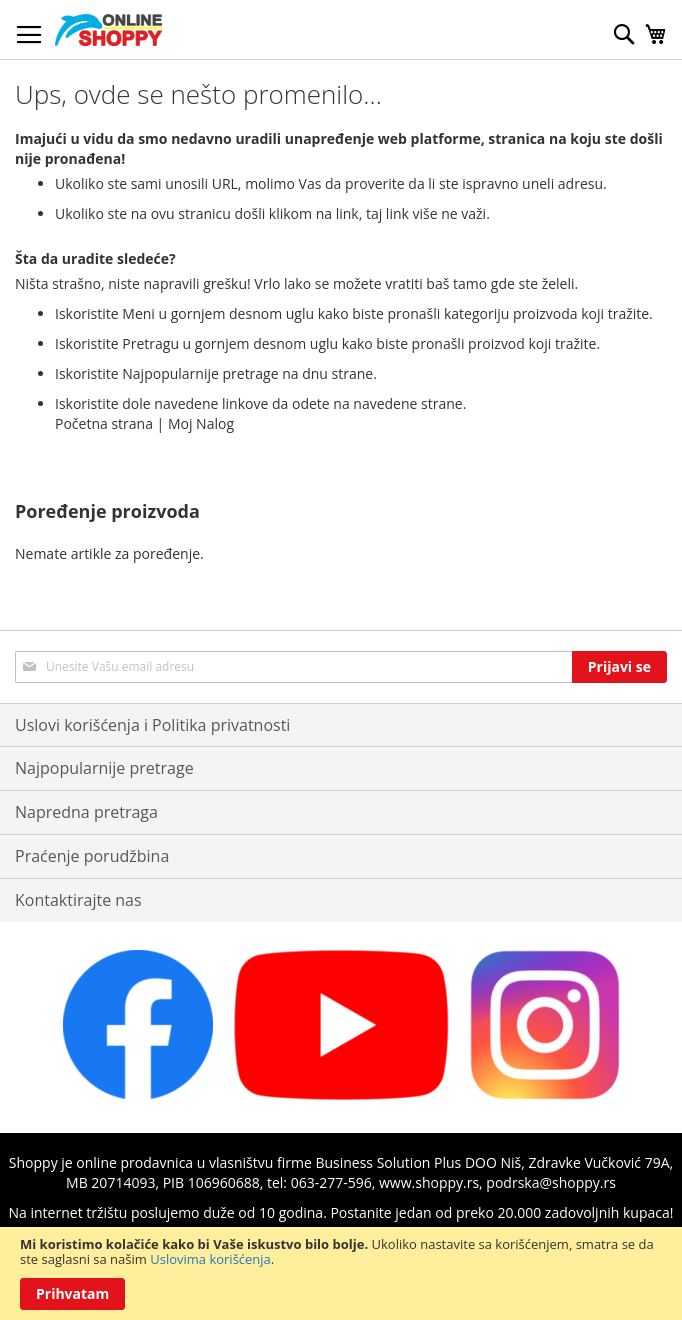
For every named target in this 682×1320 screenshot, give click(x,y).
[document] (341, 1273)
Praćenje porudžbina (92, 856)
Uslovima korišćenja (210, 1259)
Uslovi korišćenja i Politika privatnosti (152, 725)
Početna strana (104, 423)
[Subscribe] (619, 667)
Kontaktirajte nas (78, 900)
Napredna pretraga (86, 812)
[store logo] (108, 30)
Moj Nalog (201, 423)
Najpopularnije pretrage (104, 768)
